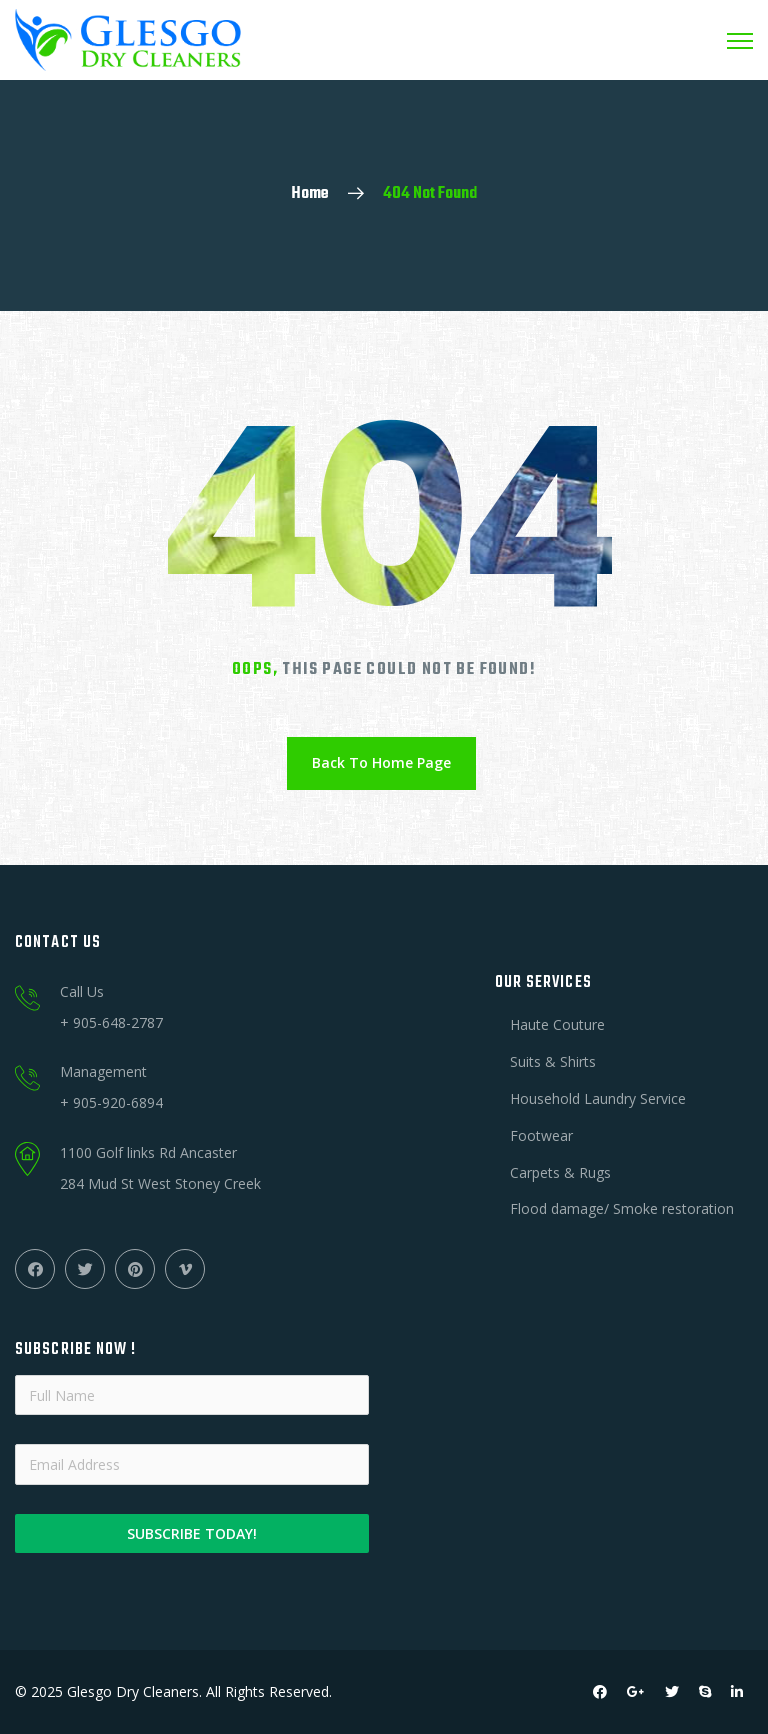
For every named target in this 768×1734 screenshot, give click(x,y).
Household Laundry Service (598, 1098)
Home (310, 194)
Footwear (541, 1135)
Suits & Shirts (553, 1061)
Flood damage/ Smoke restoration (622, 1208)
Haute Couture (557, 1024)
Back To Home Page (381, 762)
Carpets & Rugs (560, 1172)
